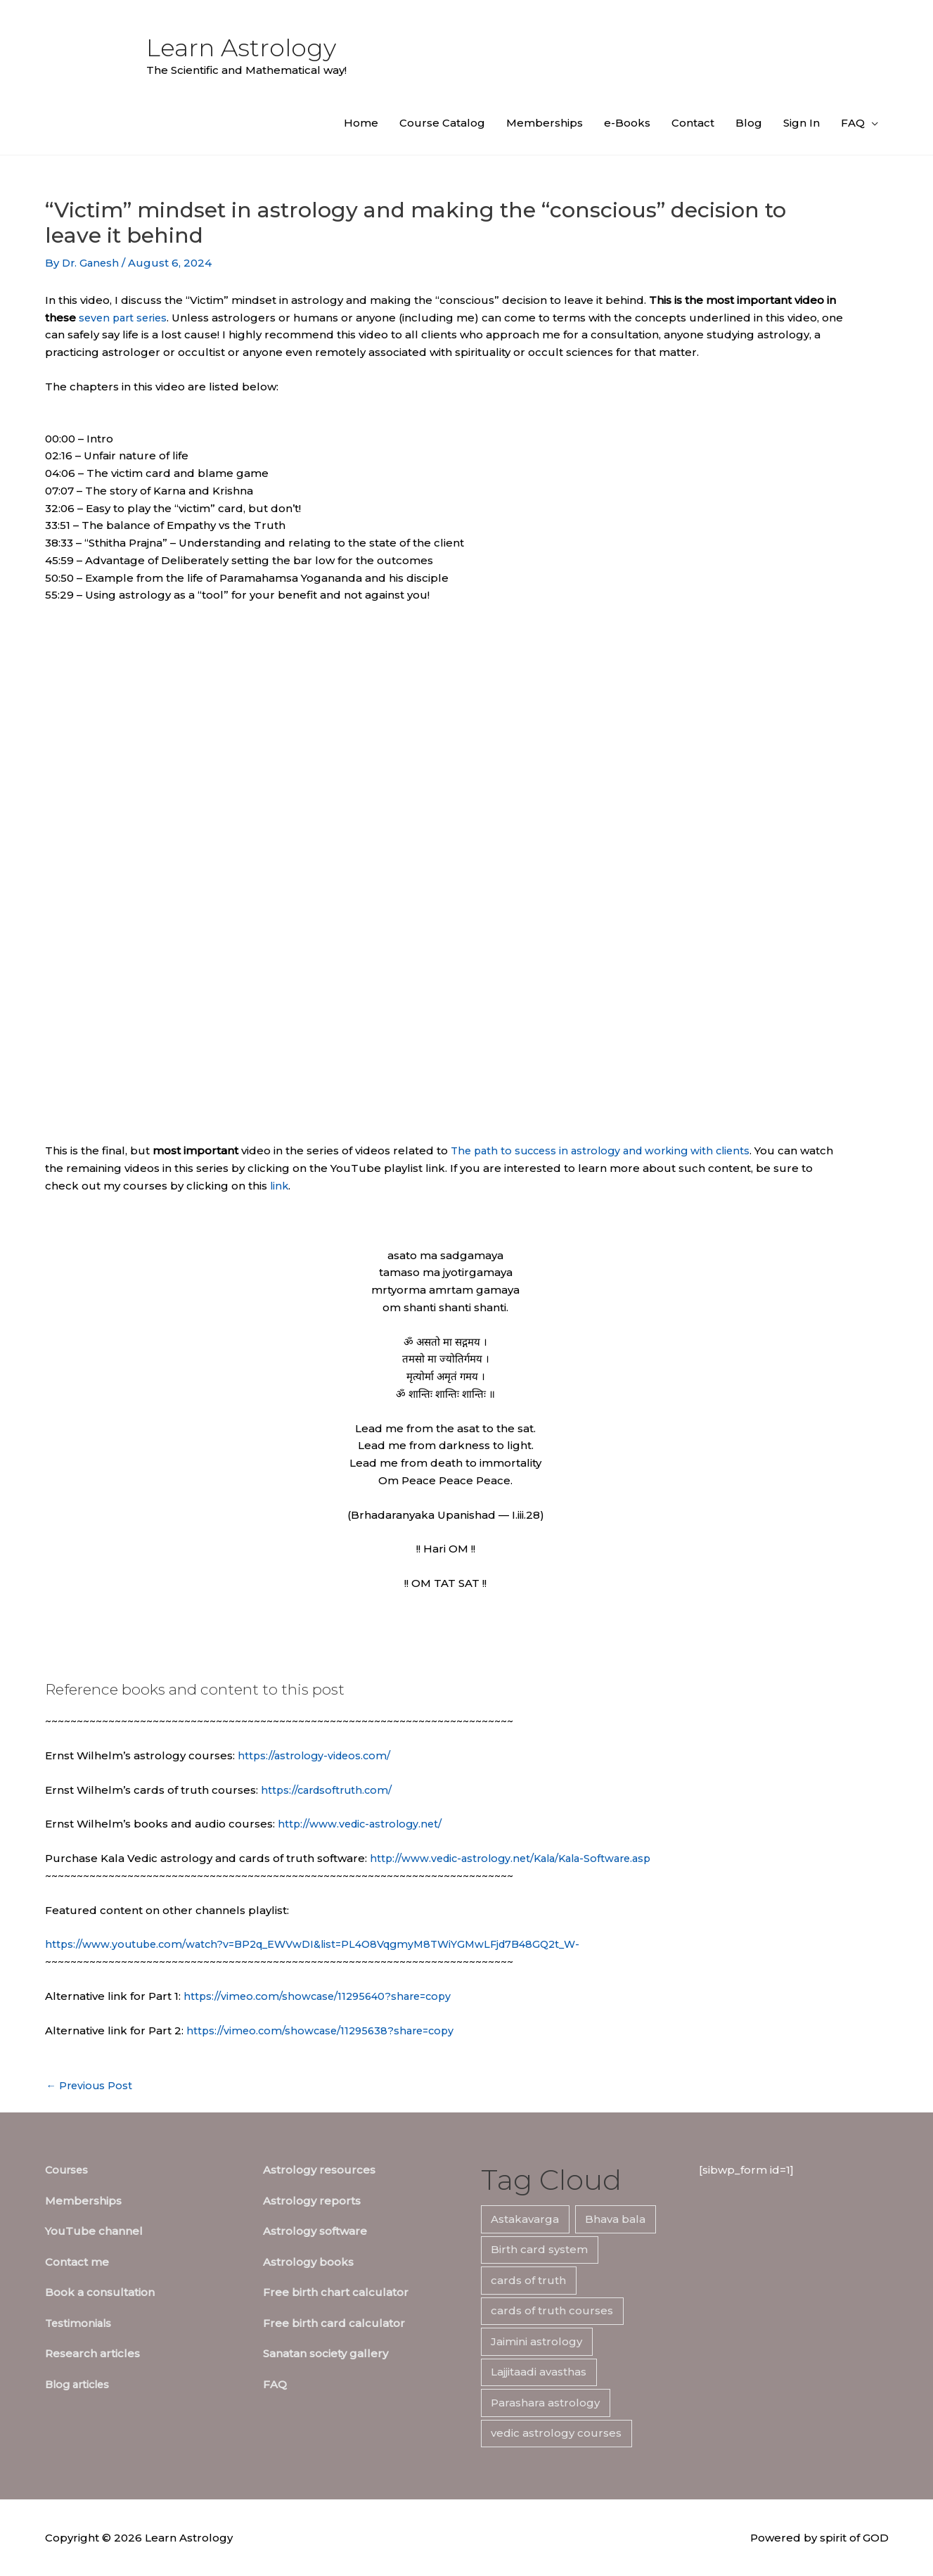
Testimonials (79, 2323)
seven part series (125, 317)
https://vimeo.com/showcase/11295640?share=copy (323, 1996)
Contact (692, 122)
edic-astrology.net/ (397, 1823)
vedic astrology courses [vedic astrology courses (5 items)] (556, 2433)
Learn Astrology (245, 47)
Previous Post (90, 2085)
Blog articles (80, 2384)
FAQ (853, 122)
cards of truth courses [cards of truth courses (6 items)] (552, 2310)
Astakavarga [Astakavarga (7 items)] (525, 2219)
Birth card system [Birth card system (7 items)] (539, 2249)
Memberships (544, 122)
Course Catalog (442, 122)
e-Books (627, 122)
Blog (748, 122)
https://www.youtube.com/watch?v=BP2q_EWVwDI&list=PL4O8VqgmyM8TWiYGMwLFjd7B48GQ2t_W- (325, 1944)
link (294, 1185)
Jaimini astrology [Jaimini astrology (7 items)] (536, 2341)
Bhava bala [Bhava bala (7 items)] (615, 2219)
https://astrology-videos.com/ (317, 1755)
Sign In (801, 122)
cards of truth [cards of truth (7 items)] (528, 2280)
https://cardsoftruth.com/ (329, 1790)
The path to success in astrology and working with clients (607, 1150)
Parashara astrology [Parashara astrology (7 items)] (545, 2402)
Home (361, 122)
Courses (68, 2169)
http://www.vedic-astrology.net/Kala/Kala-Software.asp (518, 1858)
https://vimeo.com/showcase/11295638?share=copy (325, 2030)
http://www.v (311, 1823)
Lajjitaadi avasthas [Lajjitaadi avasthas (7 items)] (538, 2371)
